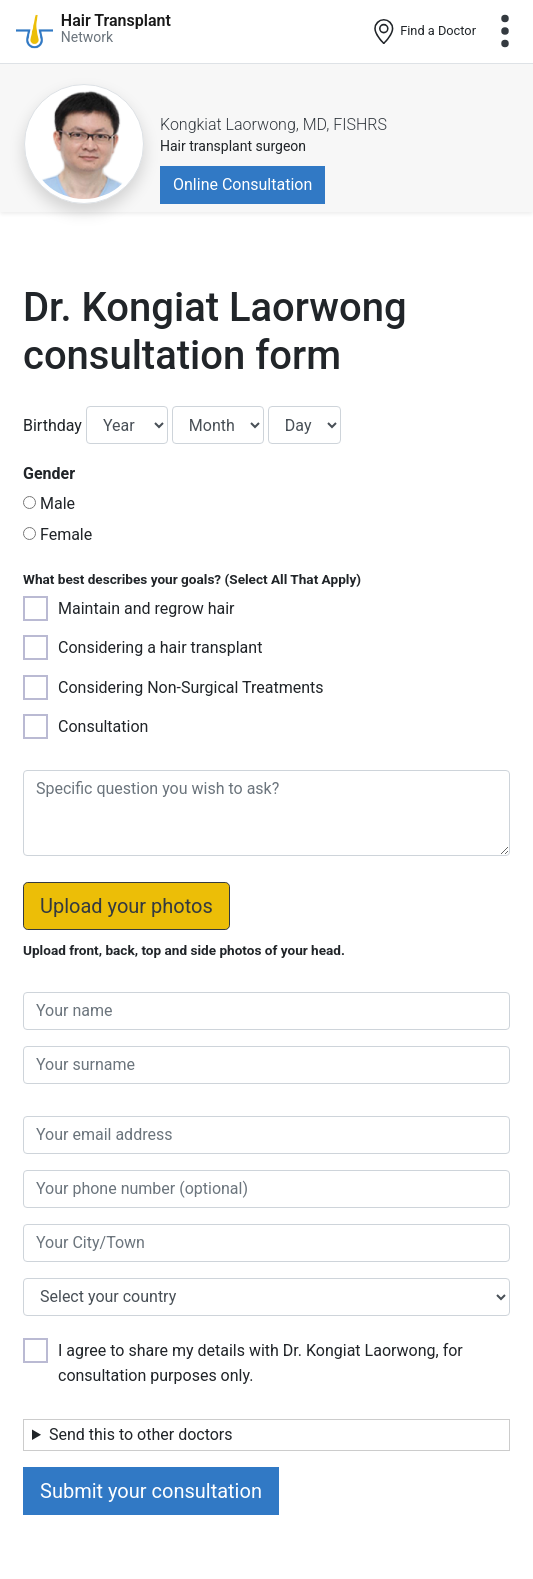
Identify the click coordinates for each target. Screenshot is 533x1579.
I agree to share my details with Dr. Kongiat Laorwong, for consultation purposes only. (260, 1363)
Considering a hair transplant (160, 647)
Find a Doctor (423, 32)
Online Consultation (242, 184)
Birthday (52, 425)
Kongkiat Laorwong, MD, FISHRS (273, 124)
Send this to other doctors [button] (141, 1434)
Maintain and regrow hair (146, 608)
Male (57, 503)
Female (66, 534)
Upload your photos (126, 906)
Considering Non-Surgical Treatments (191, 687)
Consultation (103, 726)
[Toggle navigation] (505, 31)
